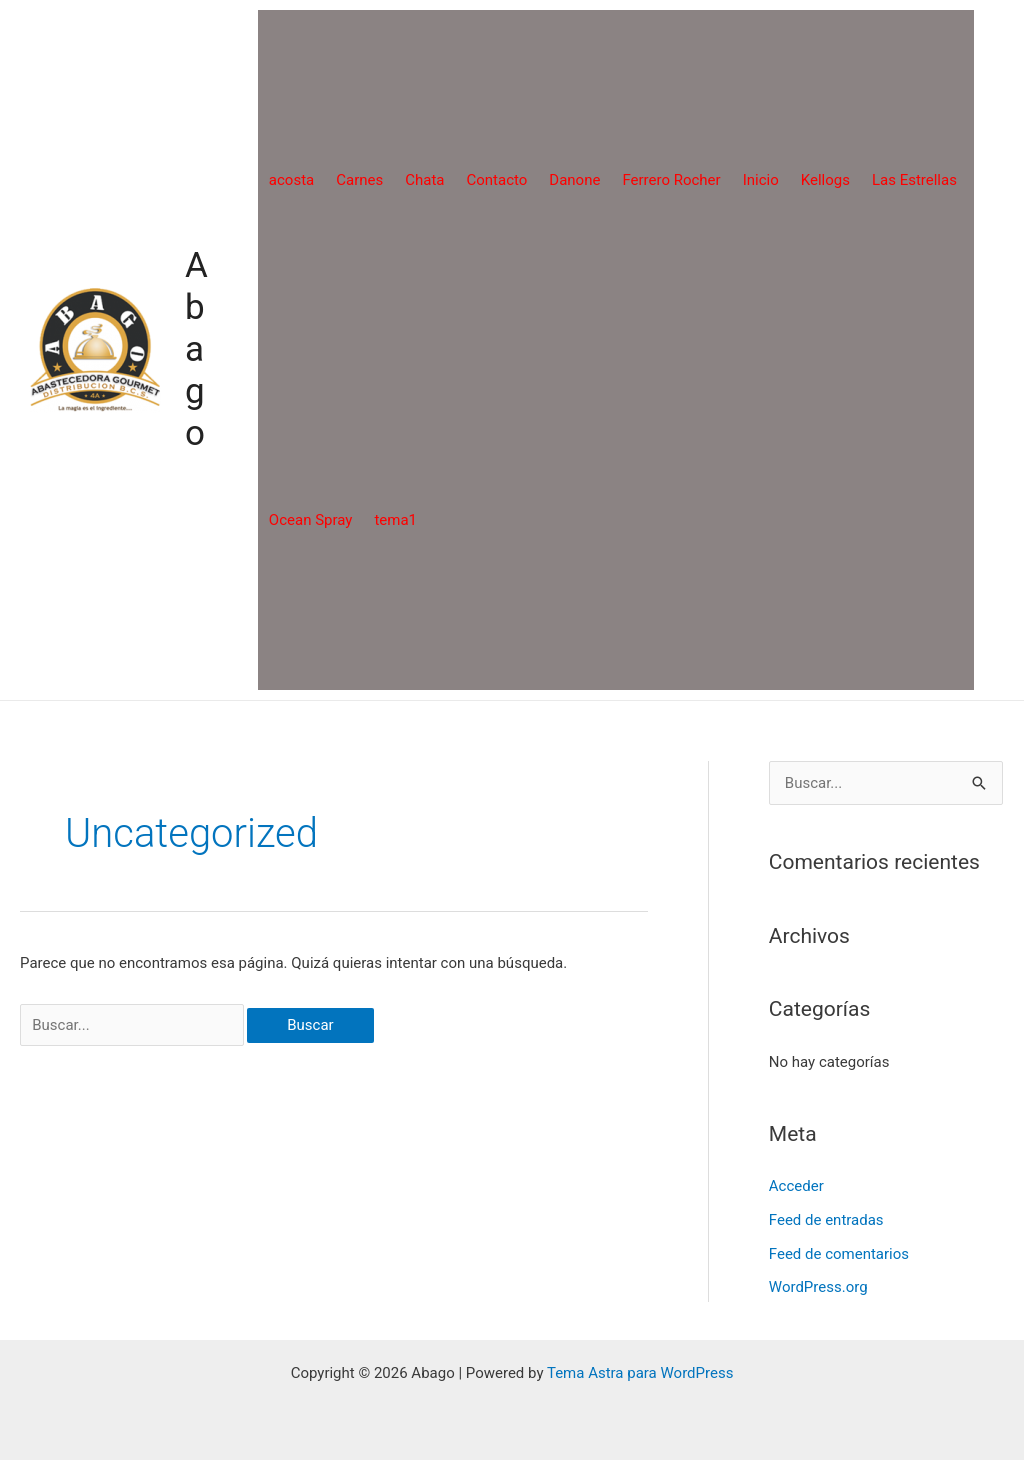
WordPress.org (818, 1287)
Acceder (796, 1186)
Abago (196, 349)
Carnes (359, 180)
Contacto (496, 180)
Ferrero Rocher (671, 180)
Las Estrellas (914, 180)
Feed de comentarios (839, 1254)
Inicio (761, 180)
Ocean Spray (311, 520)
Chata (424, 180)
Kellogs (825, 180)
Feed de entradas (826, 1220)
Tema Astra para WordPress (640, 1373)
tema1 (395, 520)
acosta (291, 180)
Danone (574, 180)
